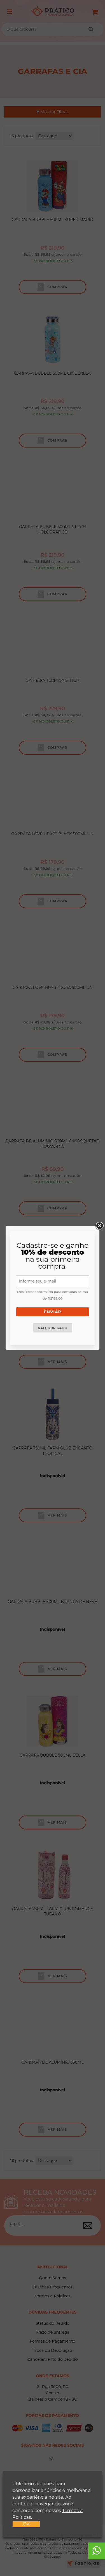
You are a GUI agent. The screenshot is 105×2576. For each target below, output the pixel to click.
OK (26, 2524)
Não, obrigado (52, 1328)
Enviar (52, 1311)
